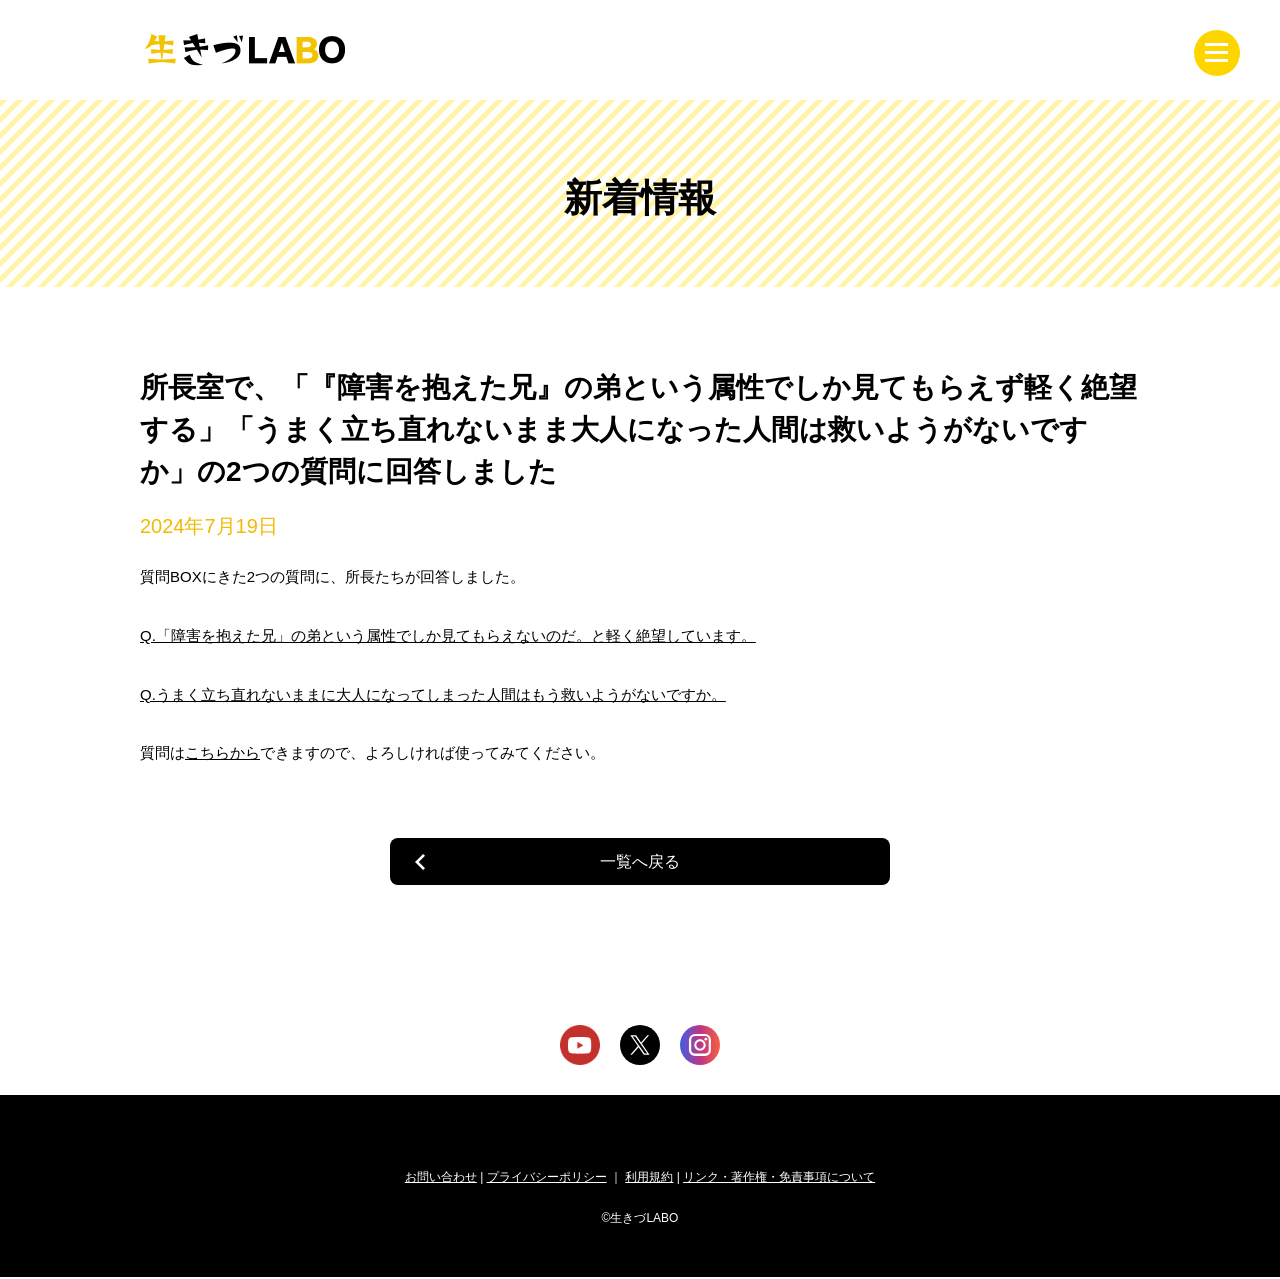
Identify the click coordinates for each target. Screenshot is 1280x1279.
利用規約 (649, 1179)
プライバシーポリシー (547, 1179)
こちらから (222, 752)
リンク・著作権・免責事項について (779, 1179)
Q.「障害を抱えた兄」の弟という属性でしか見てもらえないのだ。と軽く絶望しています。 (448, 635)
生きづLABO (245, 50)
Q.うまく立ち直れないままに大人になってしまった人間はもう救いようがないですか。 (433, 694)
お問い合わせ (441, 1179)
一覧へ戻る (640, 861)
